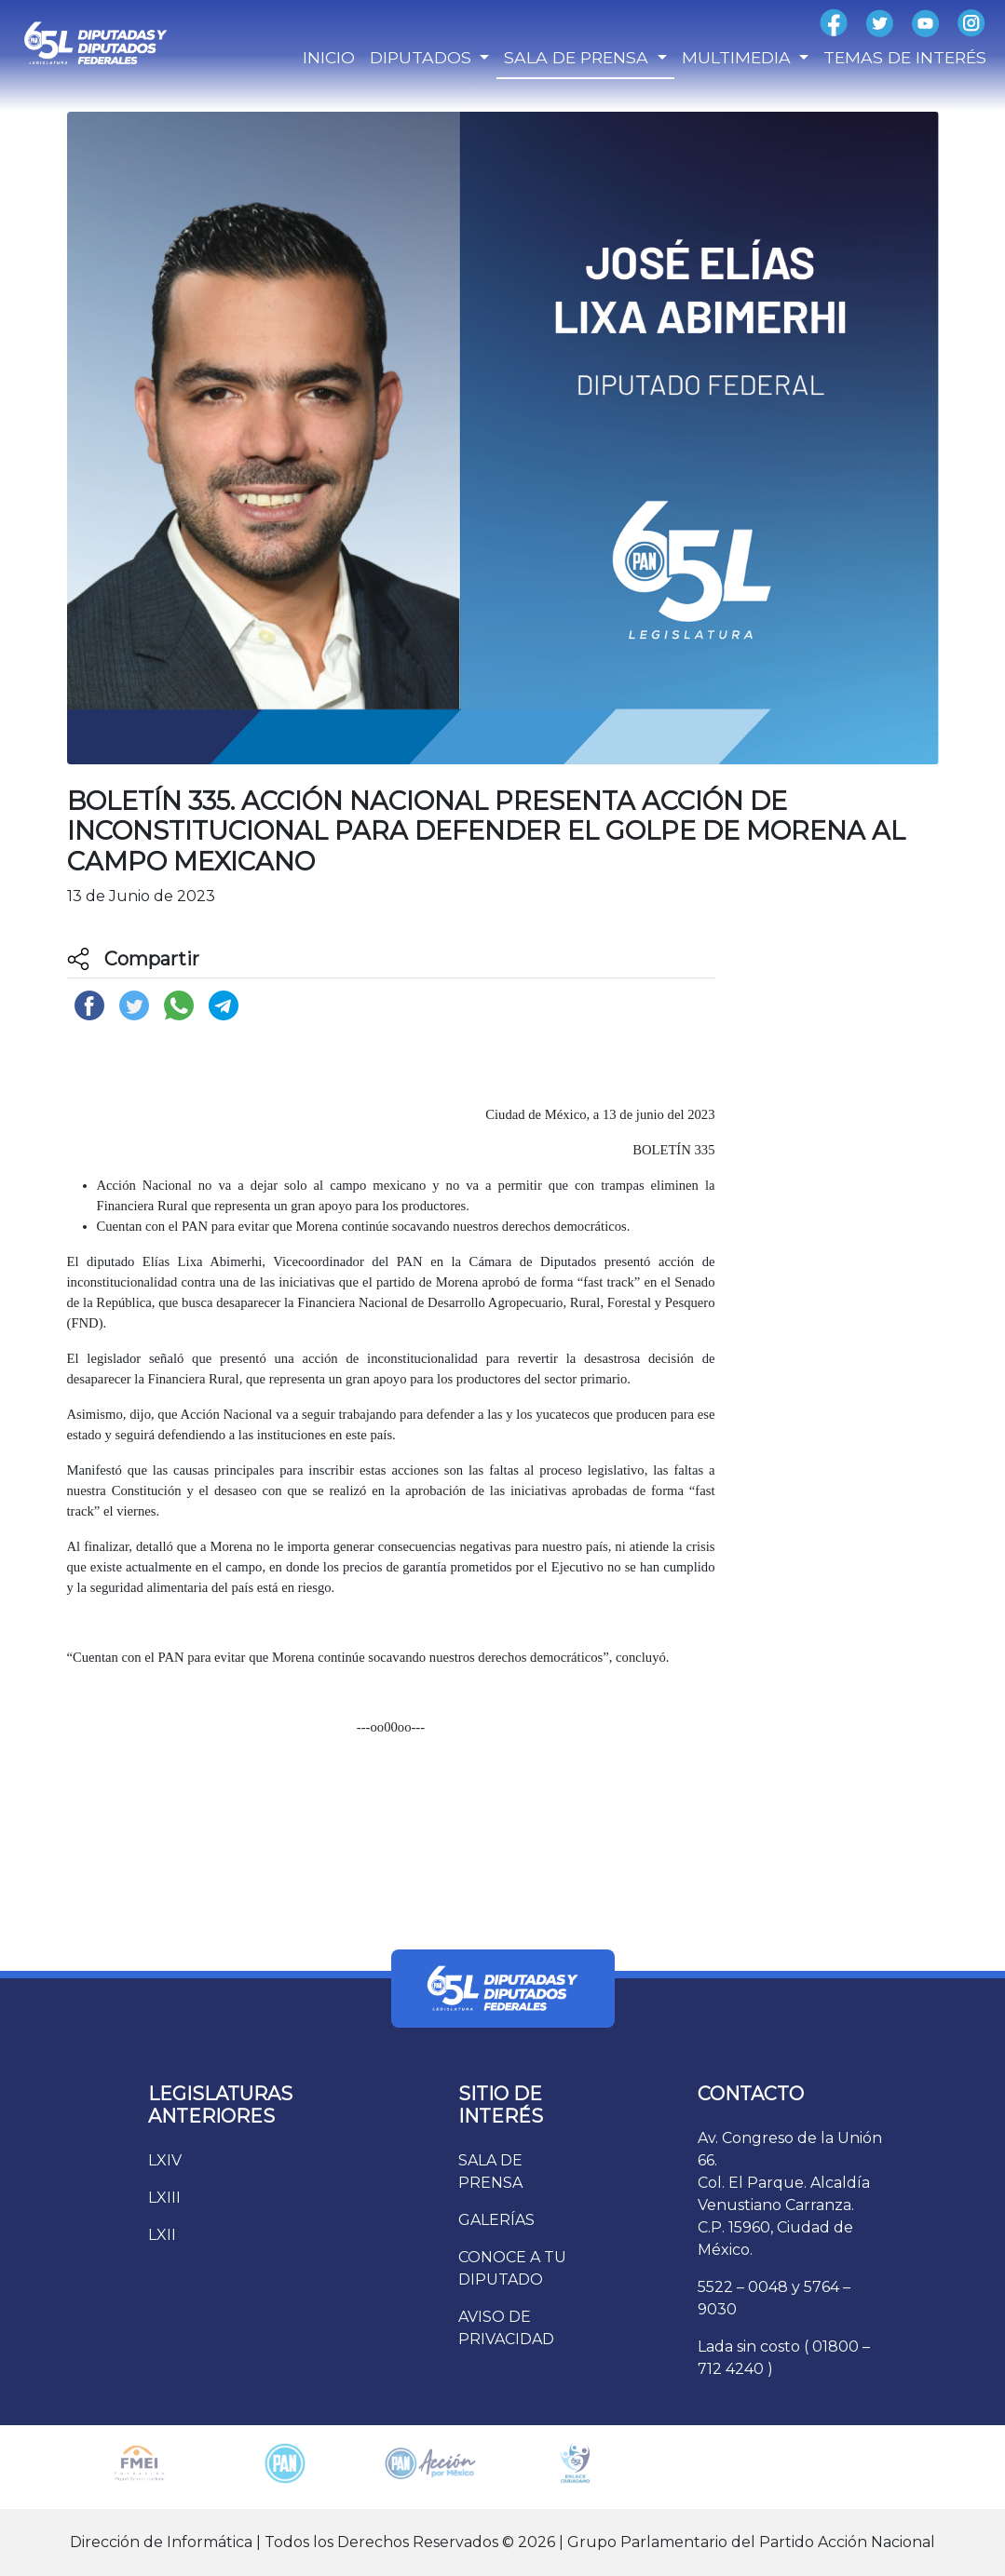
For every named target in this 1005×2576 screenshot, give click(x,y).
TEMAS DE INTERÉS (904, 57)
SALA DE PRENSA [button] (578, 57)
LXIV (165, 2160)
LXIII (164, 2197)
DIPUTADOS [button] (423, 57)
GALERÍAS (496, 2220)
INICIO (329, 57)
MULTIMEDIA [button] (738, 57)
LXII (162, 2235)
